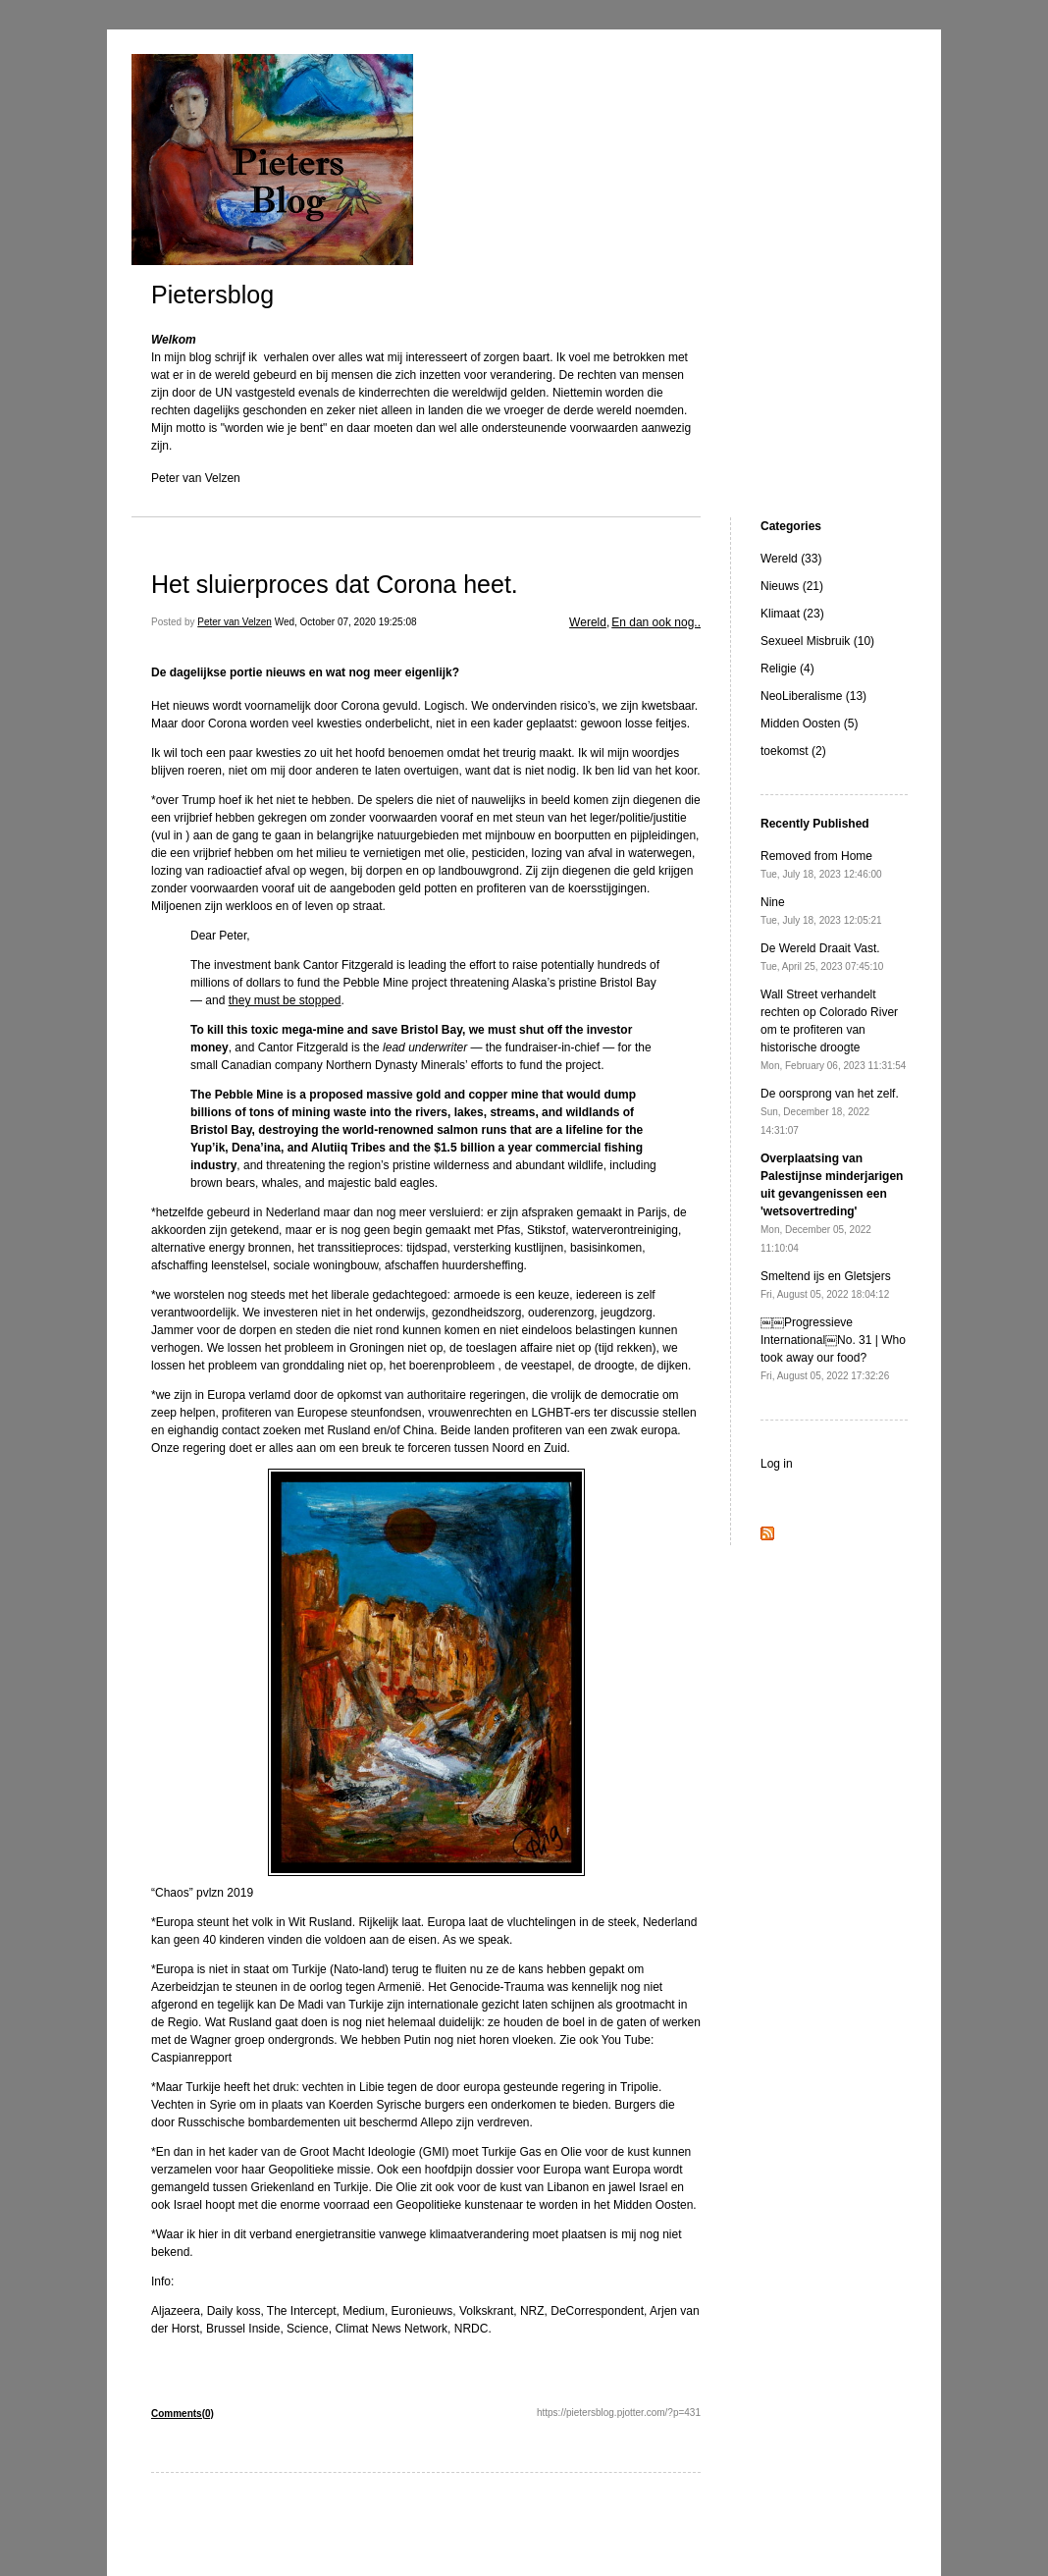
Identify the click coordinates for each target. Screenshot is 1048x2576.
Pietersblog (212, 294)
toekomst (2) (793, 751)
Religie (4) (787, 668)
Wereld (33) (790, 558)
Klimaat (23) (792, 613)
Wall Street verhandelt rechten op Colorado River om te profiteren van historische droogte (833, 1029)
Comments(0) (182, 2413)
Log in (776, 1464)
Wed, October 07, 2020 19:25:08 (346, 622)
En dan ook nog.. (656, 622)
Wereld (587, 622)
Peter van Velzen (234, 622)
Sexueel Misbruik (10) (817, 641)
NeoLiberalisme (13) (813, 696)
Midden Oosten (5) (809, 723)
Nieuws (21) (791, 586)
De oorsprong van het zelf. (829, 1111)
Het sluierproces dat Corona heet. (334, 584)
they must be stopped (285, 1000)
